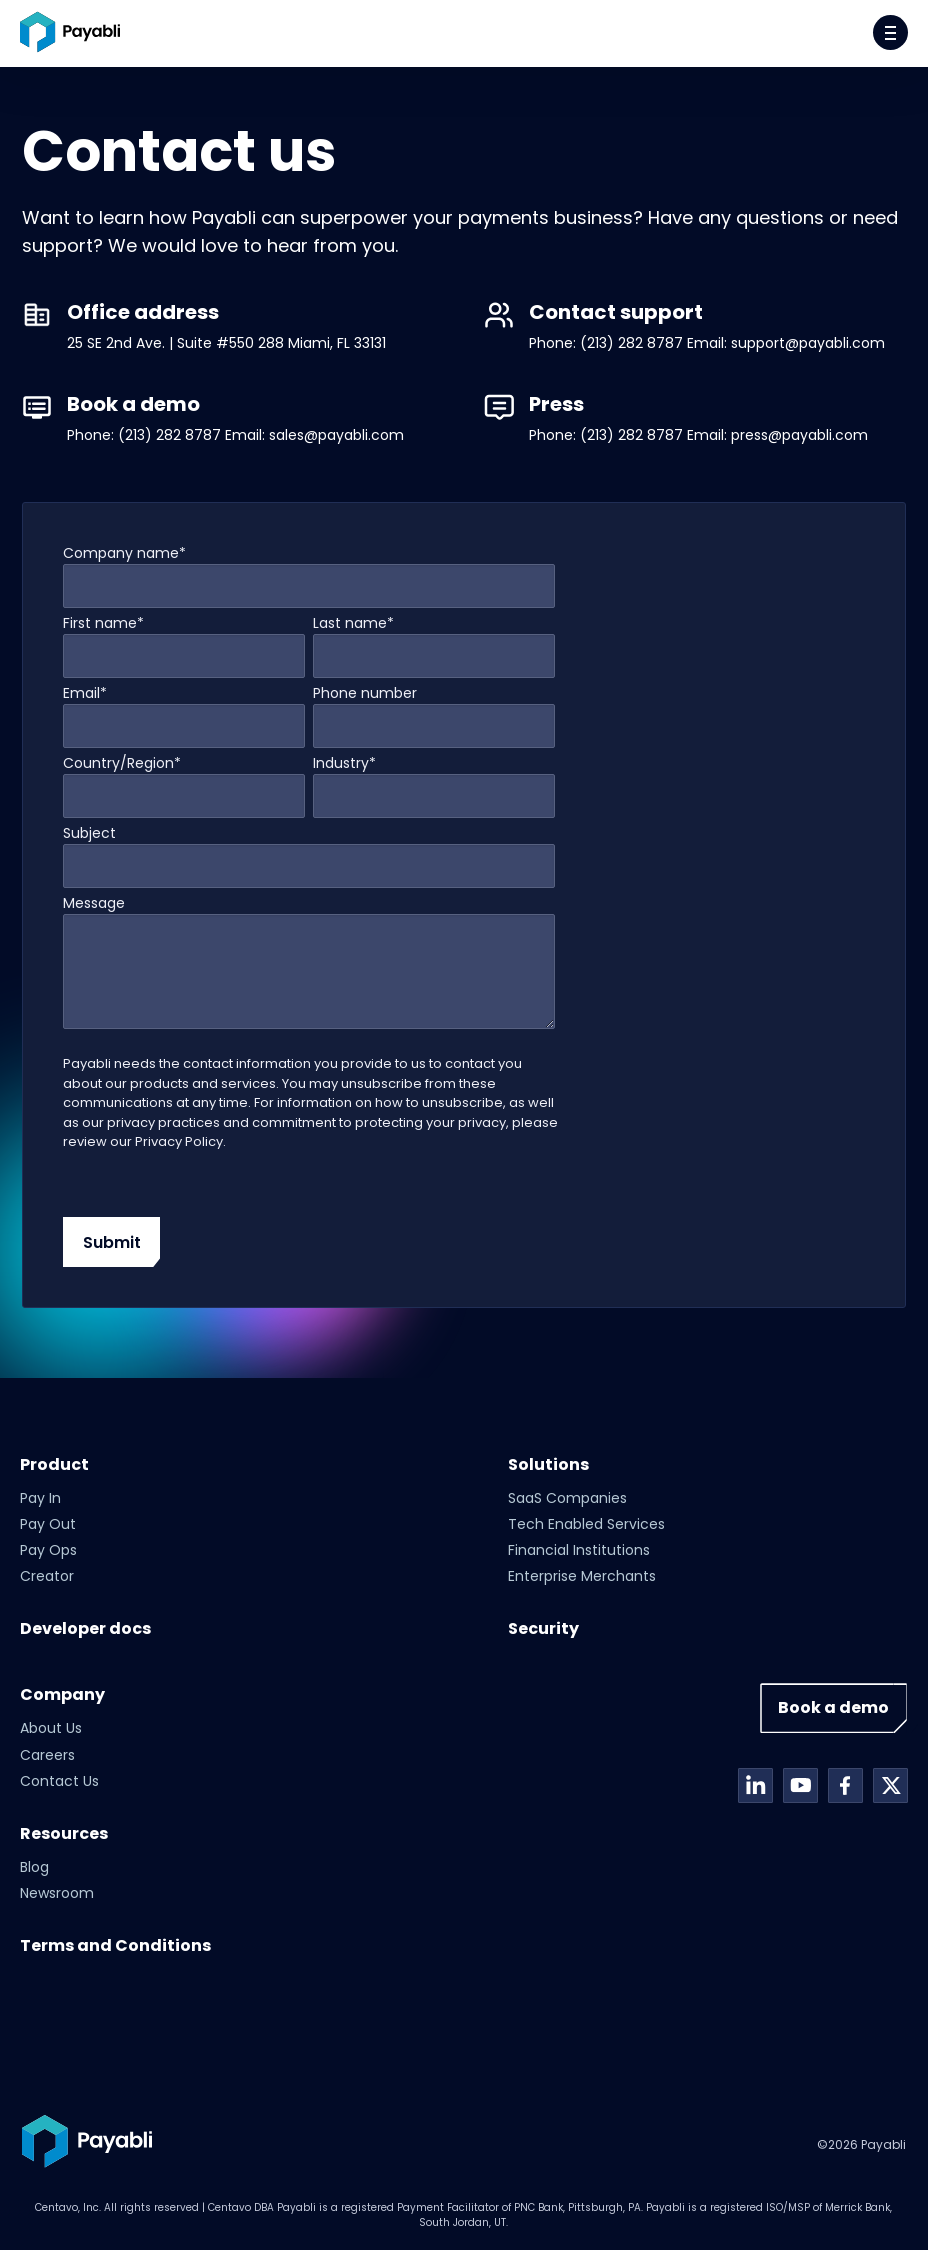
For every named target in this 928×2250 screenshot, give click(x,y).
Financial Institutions (579, 1550)
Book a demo (833, 1707)
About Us (51, 1728)
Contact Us (59, 1781)
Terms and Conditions (115, 1945)
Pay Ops (48, 1550)
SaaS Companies (567, 1498)
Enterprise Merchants (582, 1576)
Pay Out (48, 1524)
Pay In (40, 1498)
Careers (47, 1755)
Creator (47, 1576)
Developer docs (85, 1628)
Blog (34, 1867)
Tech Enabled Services (586, 1524)
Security (543, 1628)
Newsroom (57, 1893)
